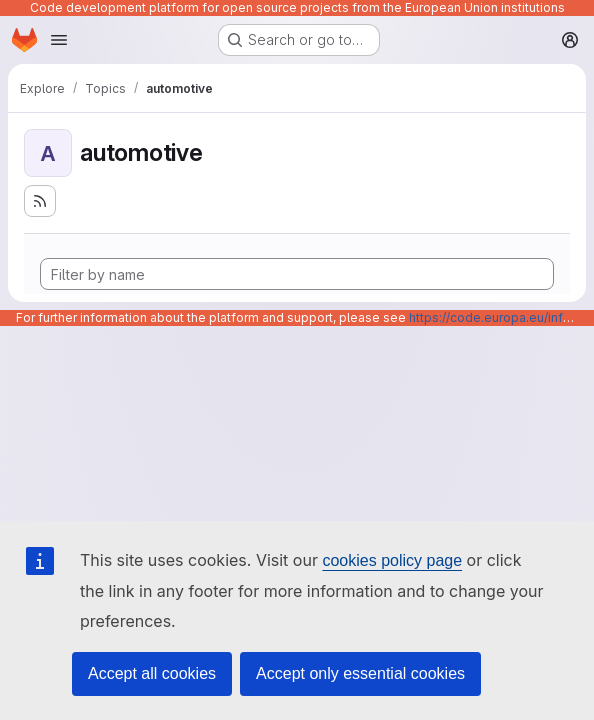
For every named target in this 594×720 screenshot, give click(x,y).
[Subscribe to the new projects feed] (40, 201)
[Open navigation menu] (59, 40)
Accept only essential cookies (360, 673)
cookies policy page (392, 560)
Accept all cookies (152, 673)
